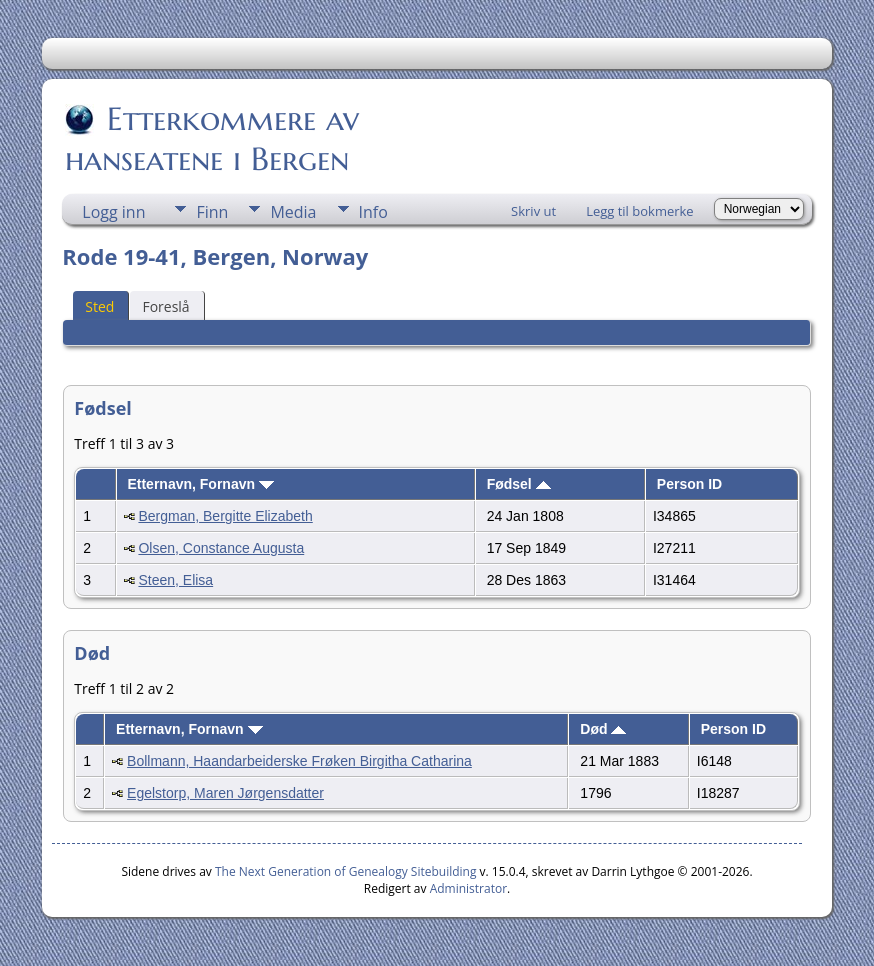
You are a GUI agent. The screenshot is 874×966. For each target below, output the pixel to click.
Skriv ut (533, 211)
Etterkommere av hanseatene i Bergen (212, 139)
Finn (212, 212)
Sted (99, 306)
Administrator (468, 888)
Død (603, 729)
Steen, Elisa (175, 580)
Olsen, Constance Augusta (221, 548)
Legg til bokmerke (640, 211)
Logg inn (113, 212)
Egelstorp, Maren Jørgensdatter (225, 793)
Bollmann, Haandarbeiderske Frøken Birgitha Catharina (299, 761)
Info (373, 212)
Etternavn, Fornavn (200, 484)
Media (293, 212)
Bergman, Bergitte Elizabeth (225, 516)
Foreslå (165, 306)
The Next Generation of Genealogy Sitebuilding (346, 871)
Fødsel (519, 484)
